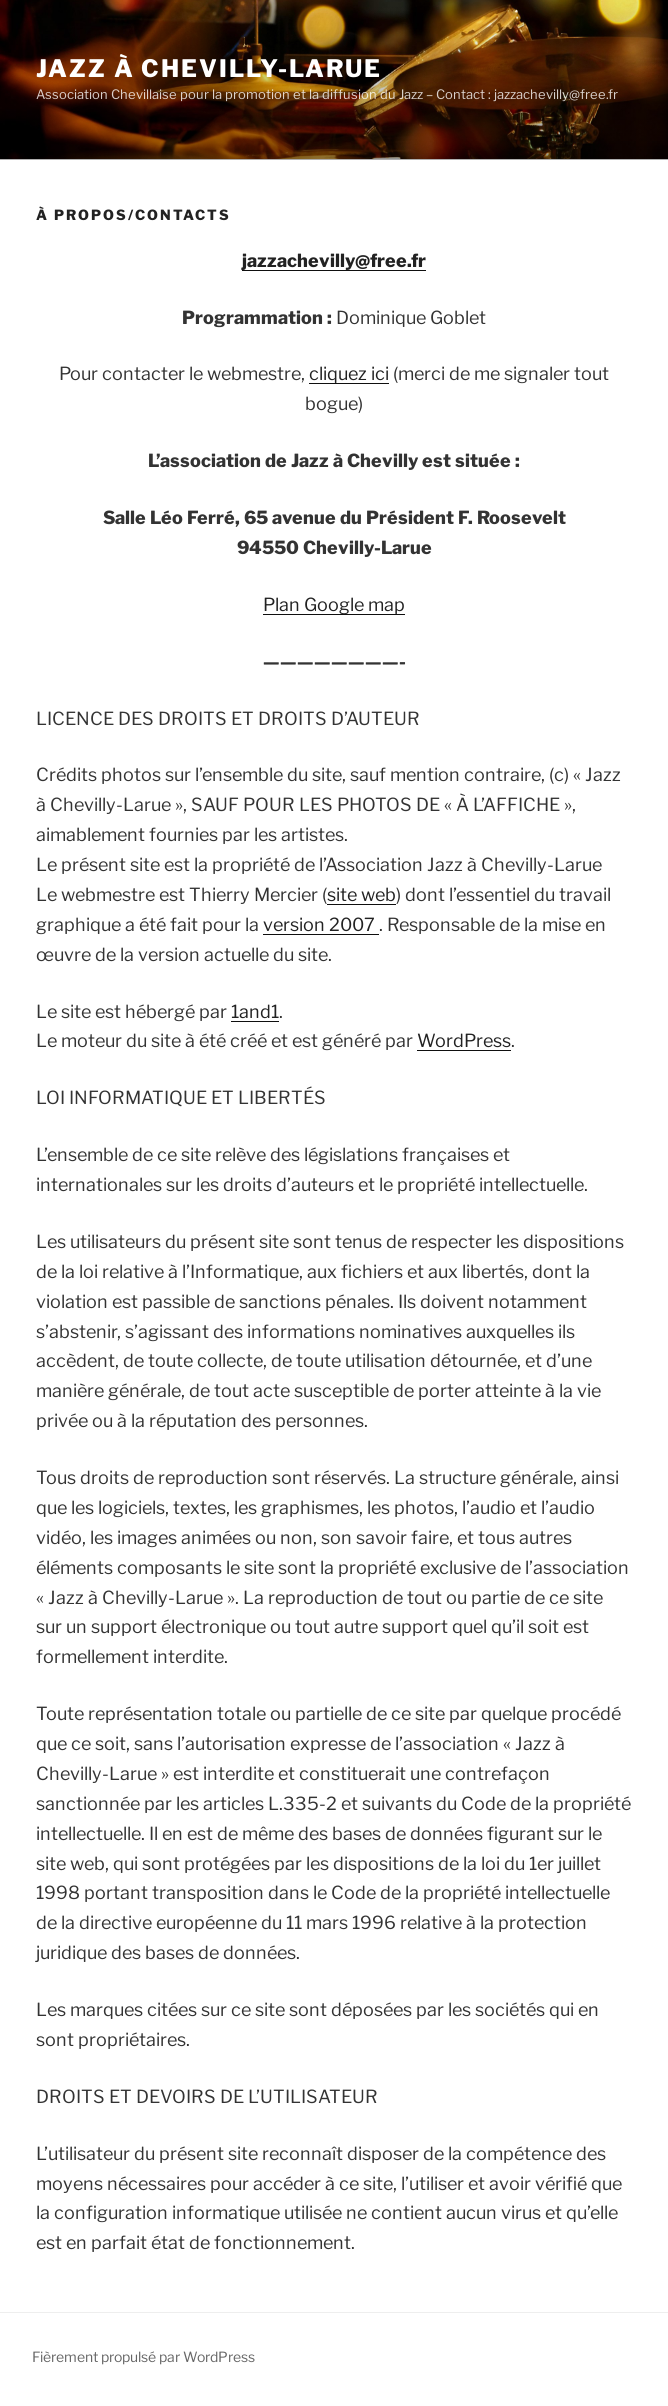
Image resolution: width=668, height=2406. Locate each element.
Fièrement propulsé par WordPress (143, 2356)
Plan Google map (334, 604)
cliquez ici (349, 373)
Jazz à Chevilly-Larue (209, 68)
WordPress (464, 1040)
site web (361, 894)
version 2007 (321, 924)
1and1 (255, 1011)
